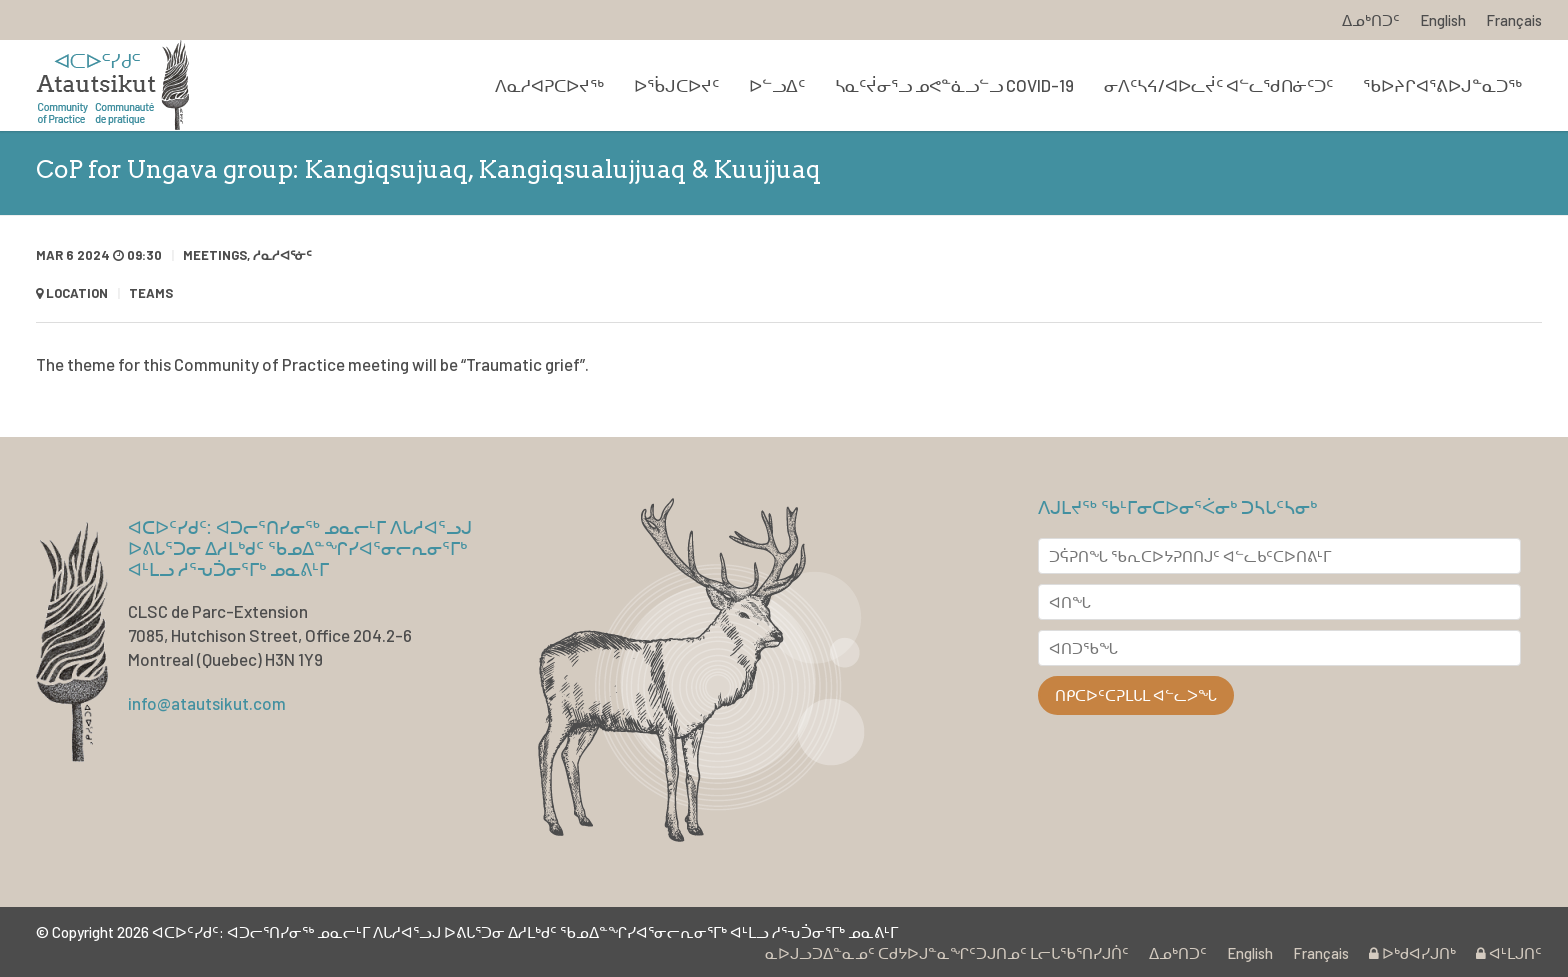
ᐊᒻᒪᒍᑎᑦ (1509, 953)
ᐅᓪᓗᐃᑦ (777, 85)
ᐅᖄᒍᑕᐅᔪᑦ (676, 85)
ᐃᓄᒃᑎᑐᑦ (1371, 20)
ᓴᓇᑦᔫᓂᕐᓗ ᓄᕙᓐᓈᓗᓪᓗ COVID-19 (954, 85)
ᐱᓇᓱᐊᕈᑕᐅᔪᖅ (549, 85)
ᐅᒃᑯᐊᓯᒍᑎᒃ (1412, 953)
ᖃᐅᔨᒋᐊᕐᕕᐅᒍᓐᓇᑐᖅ (1442, 85)
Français (1514, 20)
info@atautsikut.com (207, 703)
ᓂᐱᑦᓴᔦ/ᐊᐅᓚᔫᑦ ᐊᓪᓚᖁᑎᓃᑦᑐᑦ (1218, 85)
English (1443, 20)
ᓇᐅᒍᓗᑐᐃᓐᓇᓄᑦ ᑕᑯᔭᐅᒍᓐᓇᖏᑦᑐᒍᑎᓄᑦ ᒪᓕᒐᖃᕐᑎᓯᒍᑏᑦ (947, 953)
